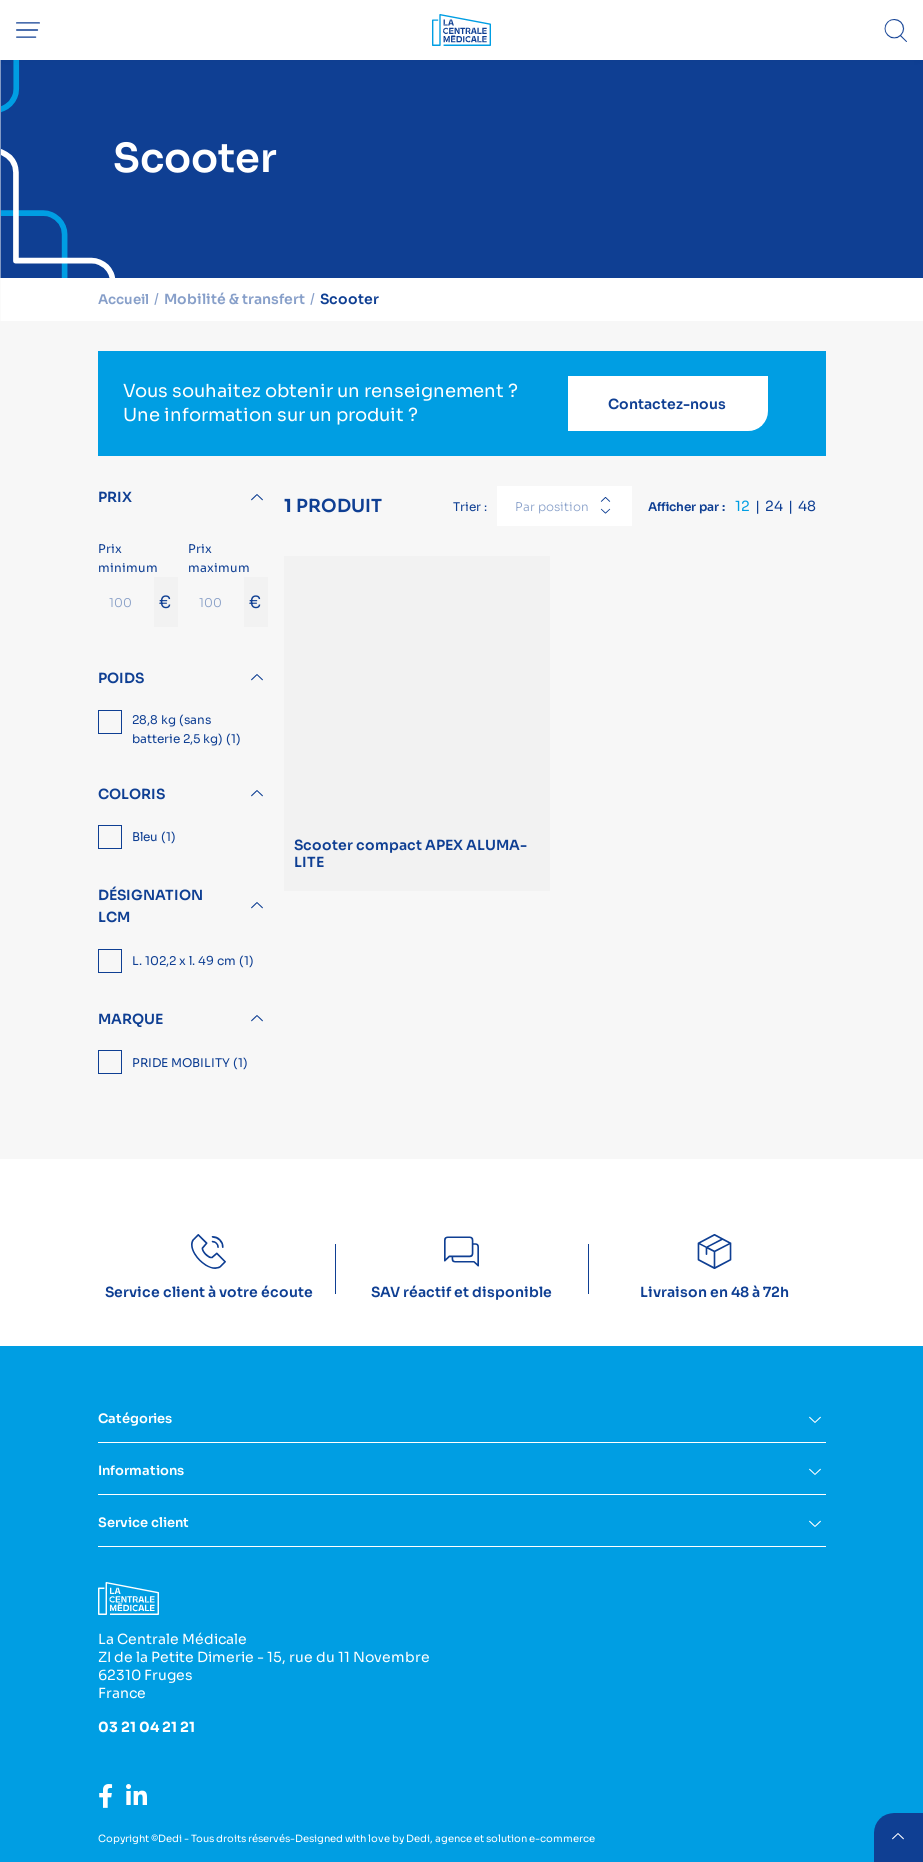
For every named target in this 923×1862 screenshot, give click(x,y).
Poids (121, 678)
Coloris (131, 794)
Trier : (470, 506)
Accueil (126, 299)
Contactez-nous (667, 404)
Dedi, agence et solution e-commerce (500, 1838)
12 (742, 506)
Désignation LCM (150, 906)
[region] (183, 731)
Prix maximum (228, 584)
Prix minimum (138, 584)
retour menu (897, 1836)
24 (774, 506)
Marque (130, 1019)
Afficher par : (686, 506)
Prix (115, 497)
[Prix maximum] (216, 602)
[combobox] (564, 506)
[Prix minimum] (126, 602)
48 (807, 506)
